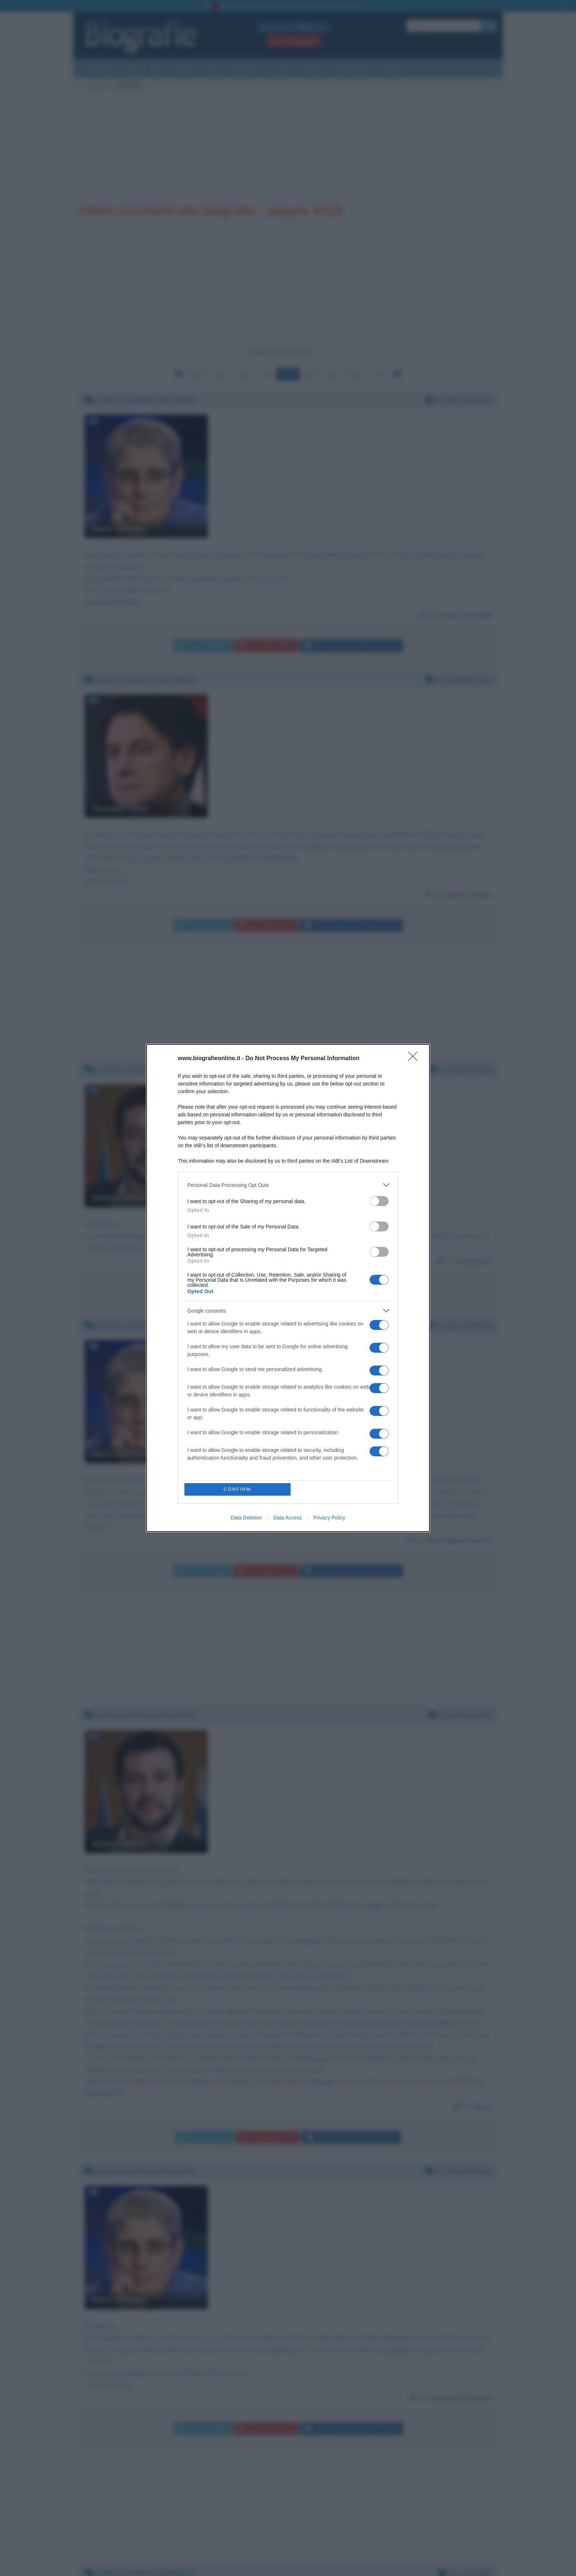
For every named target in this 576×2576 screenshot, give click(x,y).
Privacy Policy (329, 1518)
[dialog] (288, 1288)
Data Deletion (246, 1518)
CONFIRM (237, 1489)
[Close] (415, 1059)
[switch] (379, 1201)
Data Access (287, 1518)
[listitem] (288, 1185)
